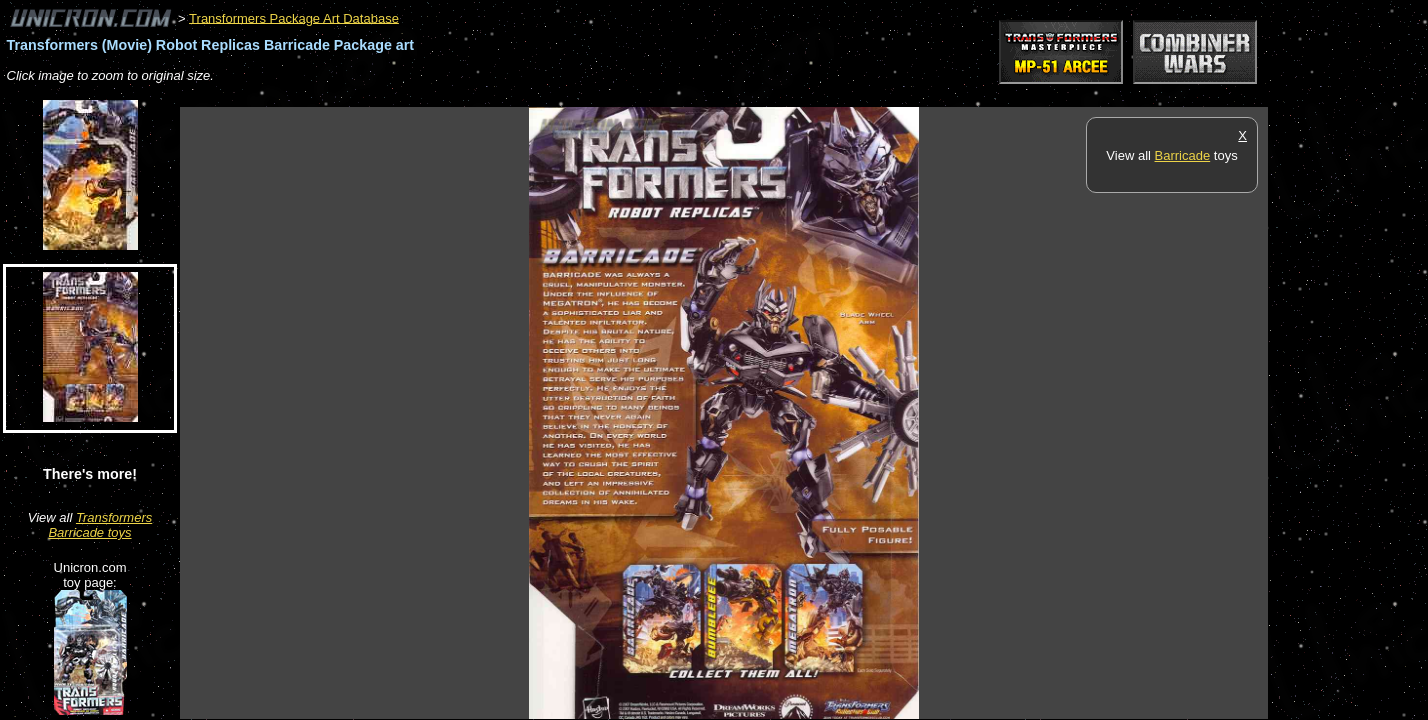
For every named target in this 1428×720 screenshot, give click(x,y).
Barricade (1183, 155)
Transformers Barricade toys (100, 525)
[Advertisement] (544, 96)
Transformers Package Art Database (294, 17)
